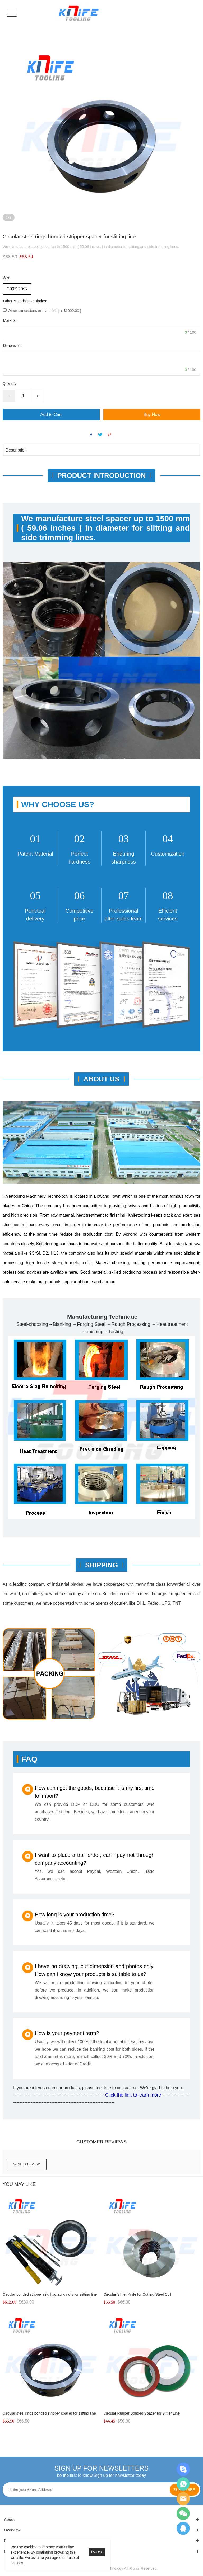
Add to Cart (51, 414)
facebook (91, 434)
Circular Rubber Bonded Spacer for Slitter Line (141, 2413)
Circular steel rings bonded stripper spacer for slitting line (49, 2413)
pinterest (109, 434)
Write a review (26, 2164)
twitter (100, 434)
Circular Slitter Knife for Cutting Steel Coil (137, 2294)
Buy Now (152, 414)
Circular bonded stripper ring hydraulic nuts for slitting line (50, 2294)
